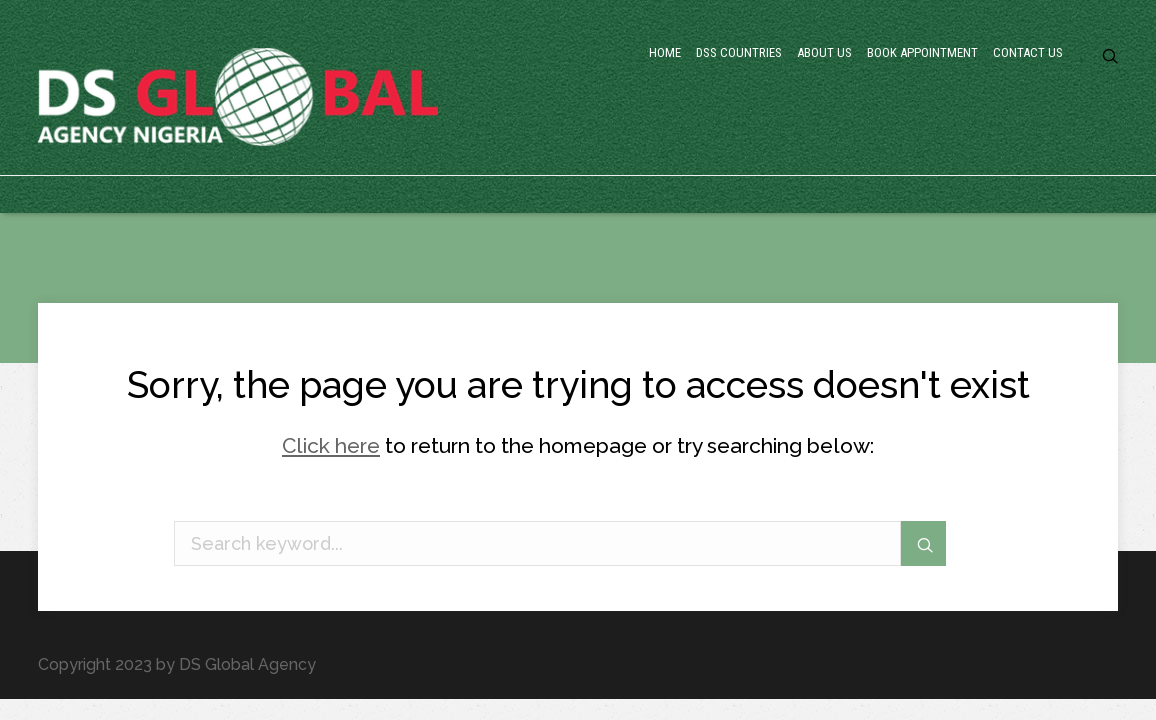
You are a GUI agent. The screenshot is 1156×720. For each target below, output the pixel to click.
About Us (699, 135)
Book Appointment (843, 135)
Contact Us (995, 135)
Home (458, 135)
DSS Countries (572, 135)
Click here (331, 445)
